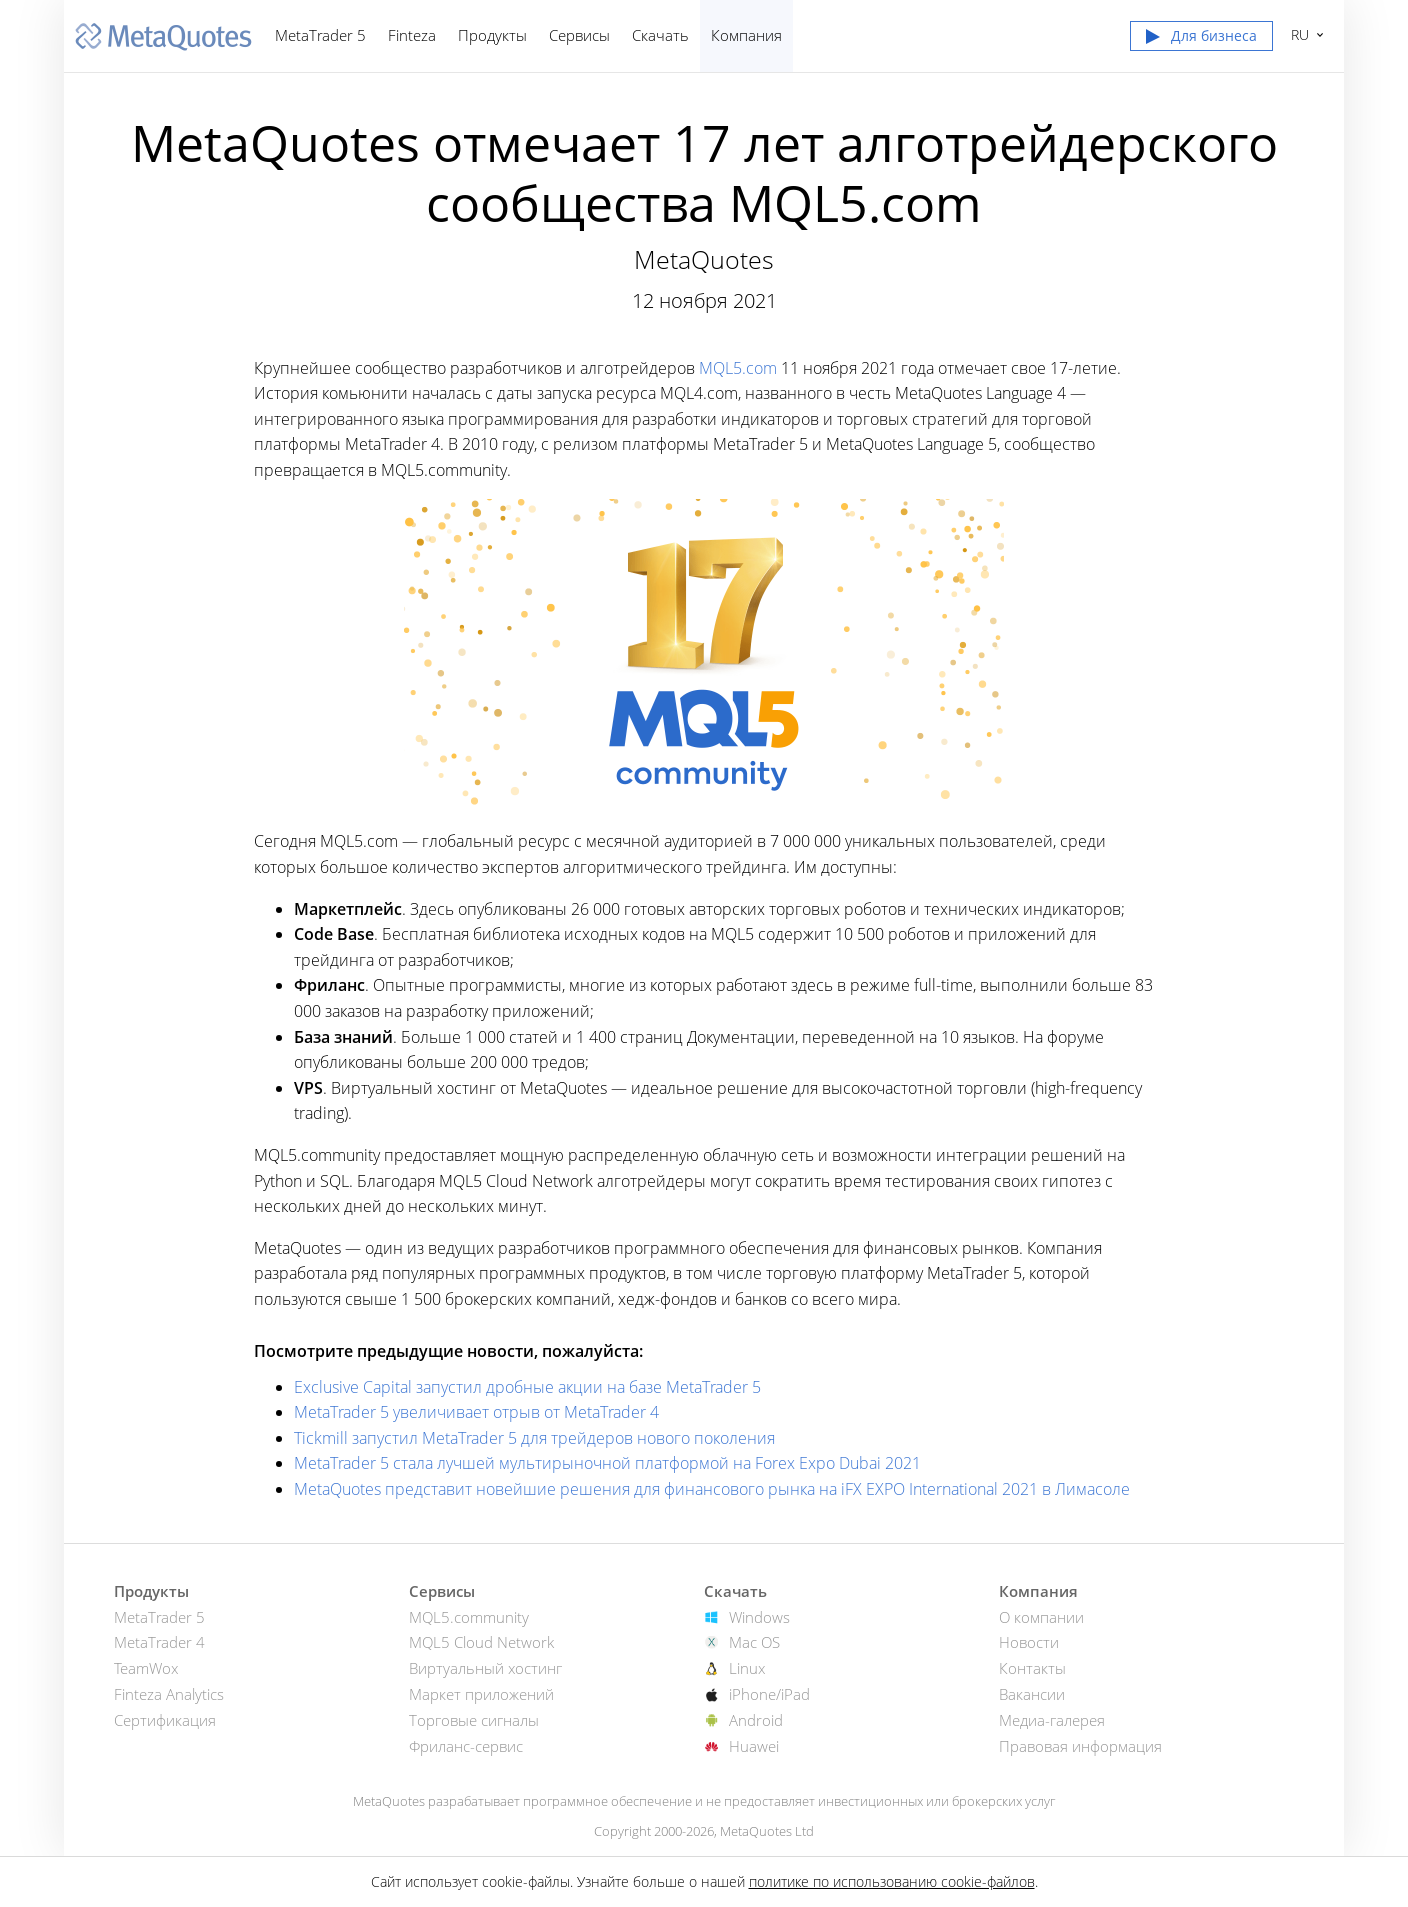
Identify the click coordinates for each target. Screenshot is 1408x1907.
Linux (747, 1668)
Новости (1029, 1642)
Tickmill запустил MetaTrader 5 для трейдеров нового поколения (534, 1438)
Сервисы (579, 35)
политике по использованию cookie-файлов (892, 1881)
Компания (746, 35)
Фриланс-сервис (466, 1746)
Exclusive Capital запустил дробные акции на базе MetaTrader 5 (527, 1387)
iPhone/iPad (769, 1694)
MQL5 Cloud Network (481, 1642)
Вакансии (1032, 1694)
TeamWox (146, 1668)
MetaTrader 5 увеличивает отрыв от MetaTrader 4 (476, 1412)
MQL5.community (469, 1617)
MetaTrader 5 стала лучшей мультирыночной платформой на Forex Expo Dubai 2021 (607, 1463)
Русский (1297, 34)
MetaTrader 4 (159, 1642)
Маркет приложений (481, 1694)
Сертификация (165, 1720)
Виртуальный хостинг (485, 1668)
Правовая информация (1080, 1746)
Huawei (754, 1746)
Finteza (412, 35)
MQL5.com (738, 368)
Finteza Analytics (169, 1694)
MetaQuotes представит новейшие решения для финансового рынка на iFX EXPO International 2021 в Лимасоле (712, 1489)
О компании (1041, 1617)
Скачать (660, 35)
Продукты (492, 35)
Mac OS (754, 1642)
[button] (1201, 40)
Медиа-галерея (1052, 1720)
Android (756, 1720)
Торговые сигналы (474, 1720)
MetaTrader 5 (320, 35)
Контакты (1032, 1668)
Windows (759, 1617)
